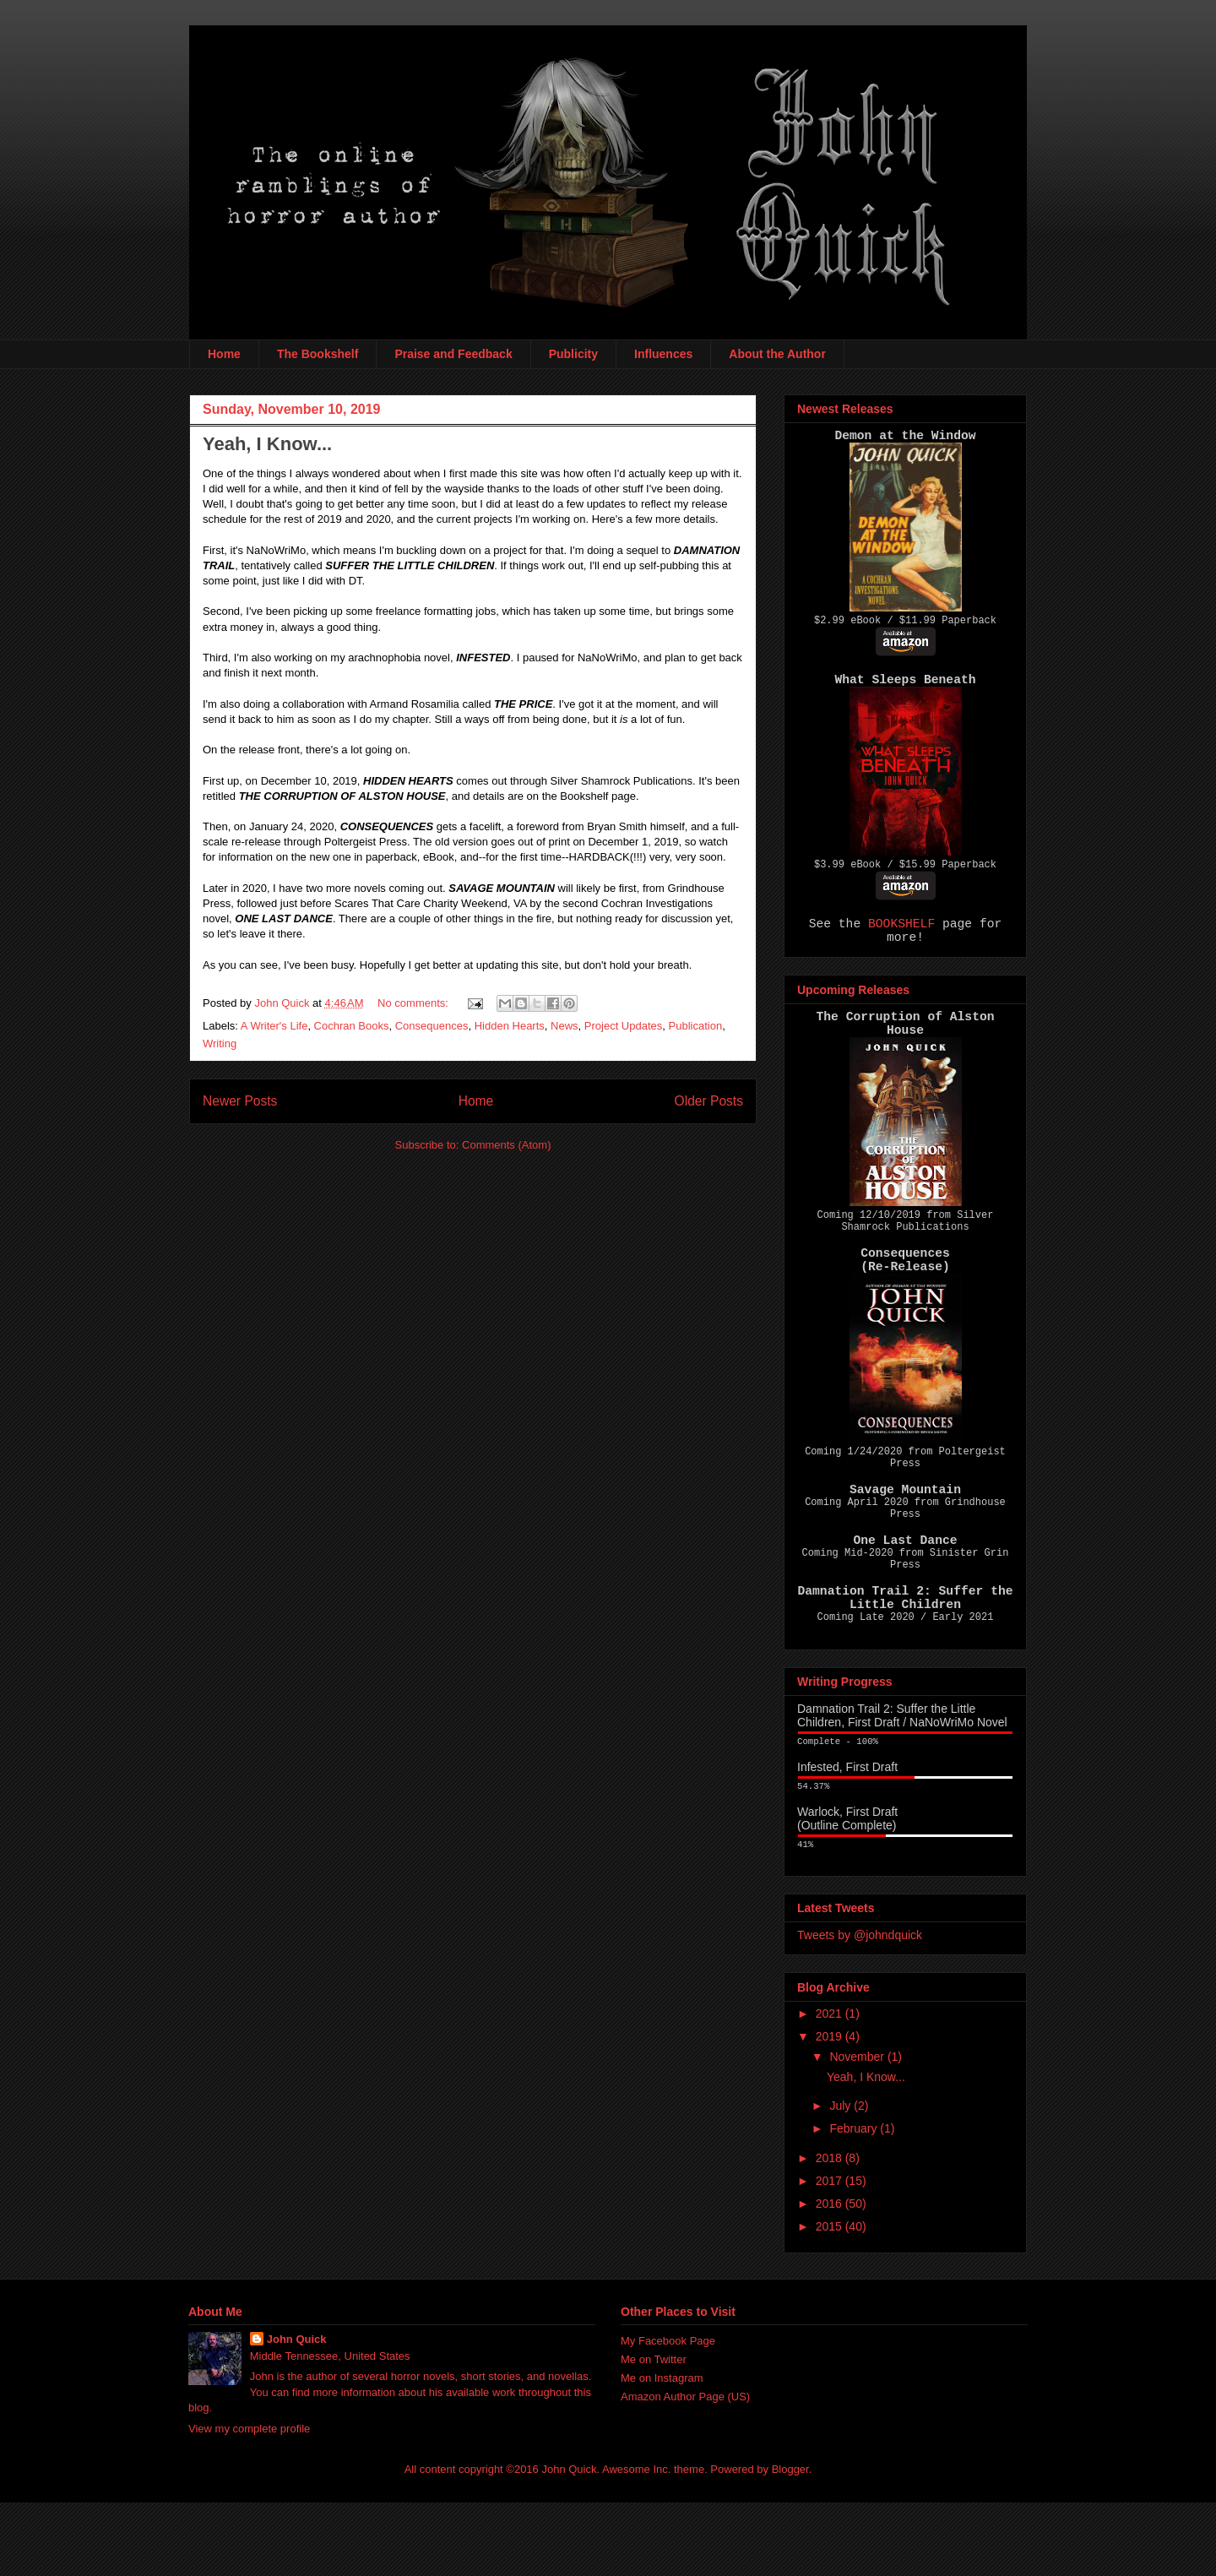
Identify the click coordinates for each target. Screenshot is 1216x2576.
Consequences (432, 1025)
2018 (830, 2231)
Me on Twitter (654, 2433)
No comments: (414, 1003)
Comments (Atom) (506, 1145)
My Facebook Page (668, 2414)
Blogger (790, 2542)
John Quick (297, 2412)
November (858, 2130)
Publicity (573, 354)
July (841, 2179)
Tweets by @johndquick (859, 2008)
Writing (219, 1043)
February (854, 2202)
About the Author (777, 354)
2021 (830, 2087)
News (564, 1025)
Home (224, 354)
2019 (830, 2110)
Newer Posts (240, 1101)
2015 (830, 2300)
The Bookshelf (317, 354)
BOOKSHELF (901, 937)
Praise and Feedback (453, 354)
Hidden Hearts (510, 1025)
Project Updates (623, 1025)
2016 (830, 2277)
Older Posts (709, 1101)
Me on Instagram (662, 2451)
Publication (696, 1025)
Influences (663, 354)
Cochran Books (351, 1025)
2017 (830, 2254)
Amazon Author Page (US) (685, 2470)
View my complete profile (249, 2502)
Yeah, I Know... (267, 443)
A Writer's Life (274, 1025)
